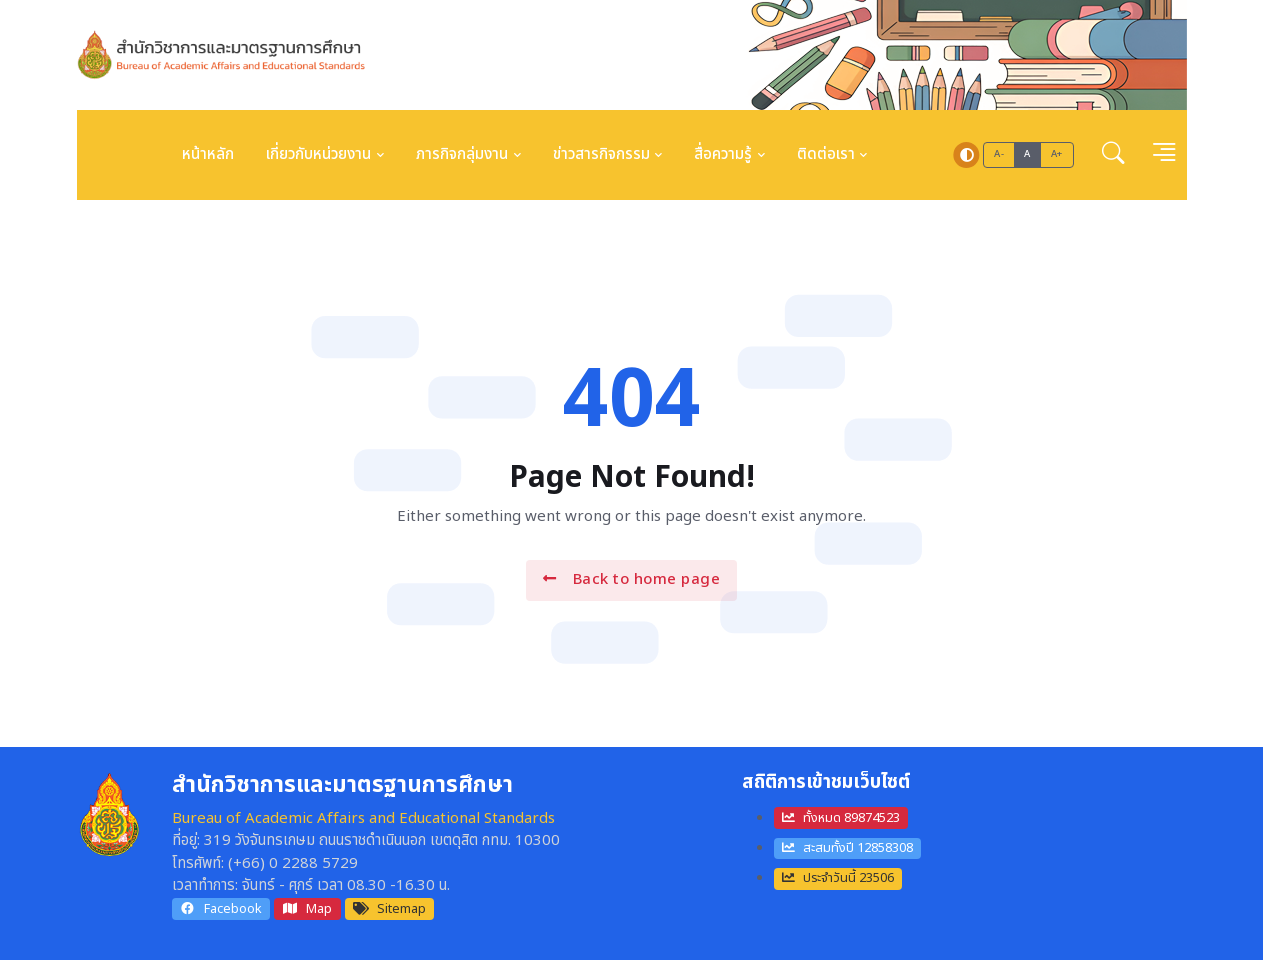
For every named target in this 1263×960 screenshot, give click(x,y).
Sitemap (389, 909)
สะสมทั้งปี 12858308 (847, 848)
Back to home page (631, 579)
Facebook (221, 909)
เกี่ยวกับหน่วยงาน (318, 154)
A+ (1057, 154)
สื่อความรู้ (723, 154)
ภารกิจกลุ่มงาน (462, 154)
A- (999, 154)
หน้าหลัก (208, 154)
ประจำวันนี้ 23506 (838, 878)
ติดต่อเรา (826, 154)
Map (307, 909)
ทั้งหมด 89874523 (841, 818)
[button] (1113, 155)
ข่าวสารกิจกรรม (601, 154)
